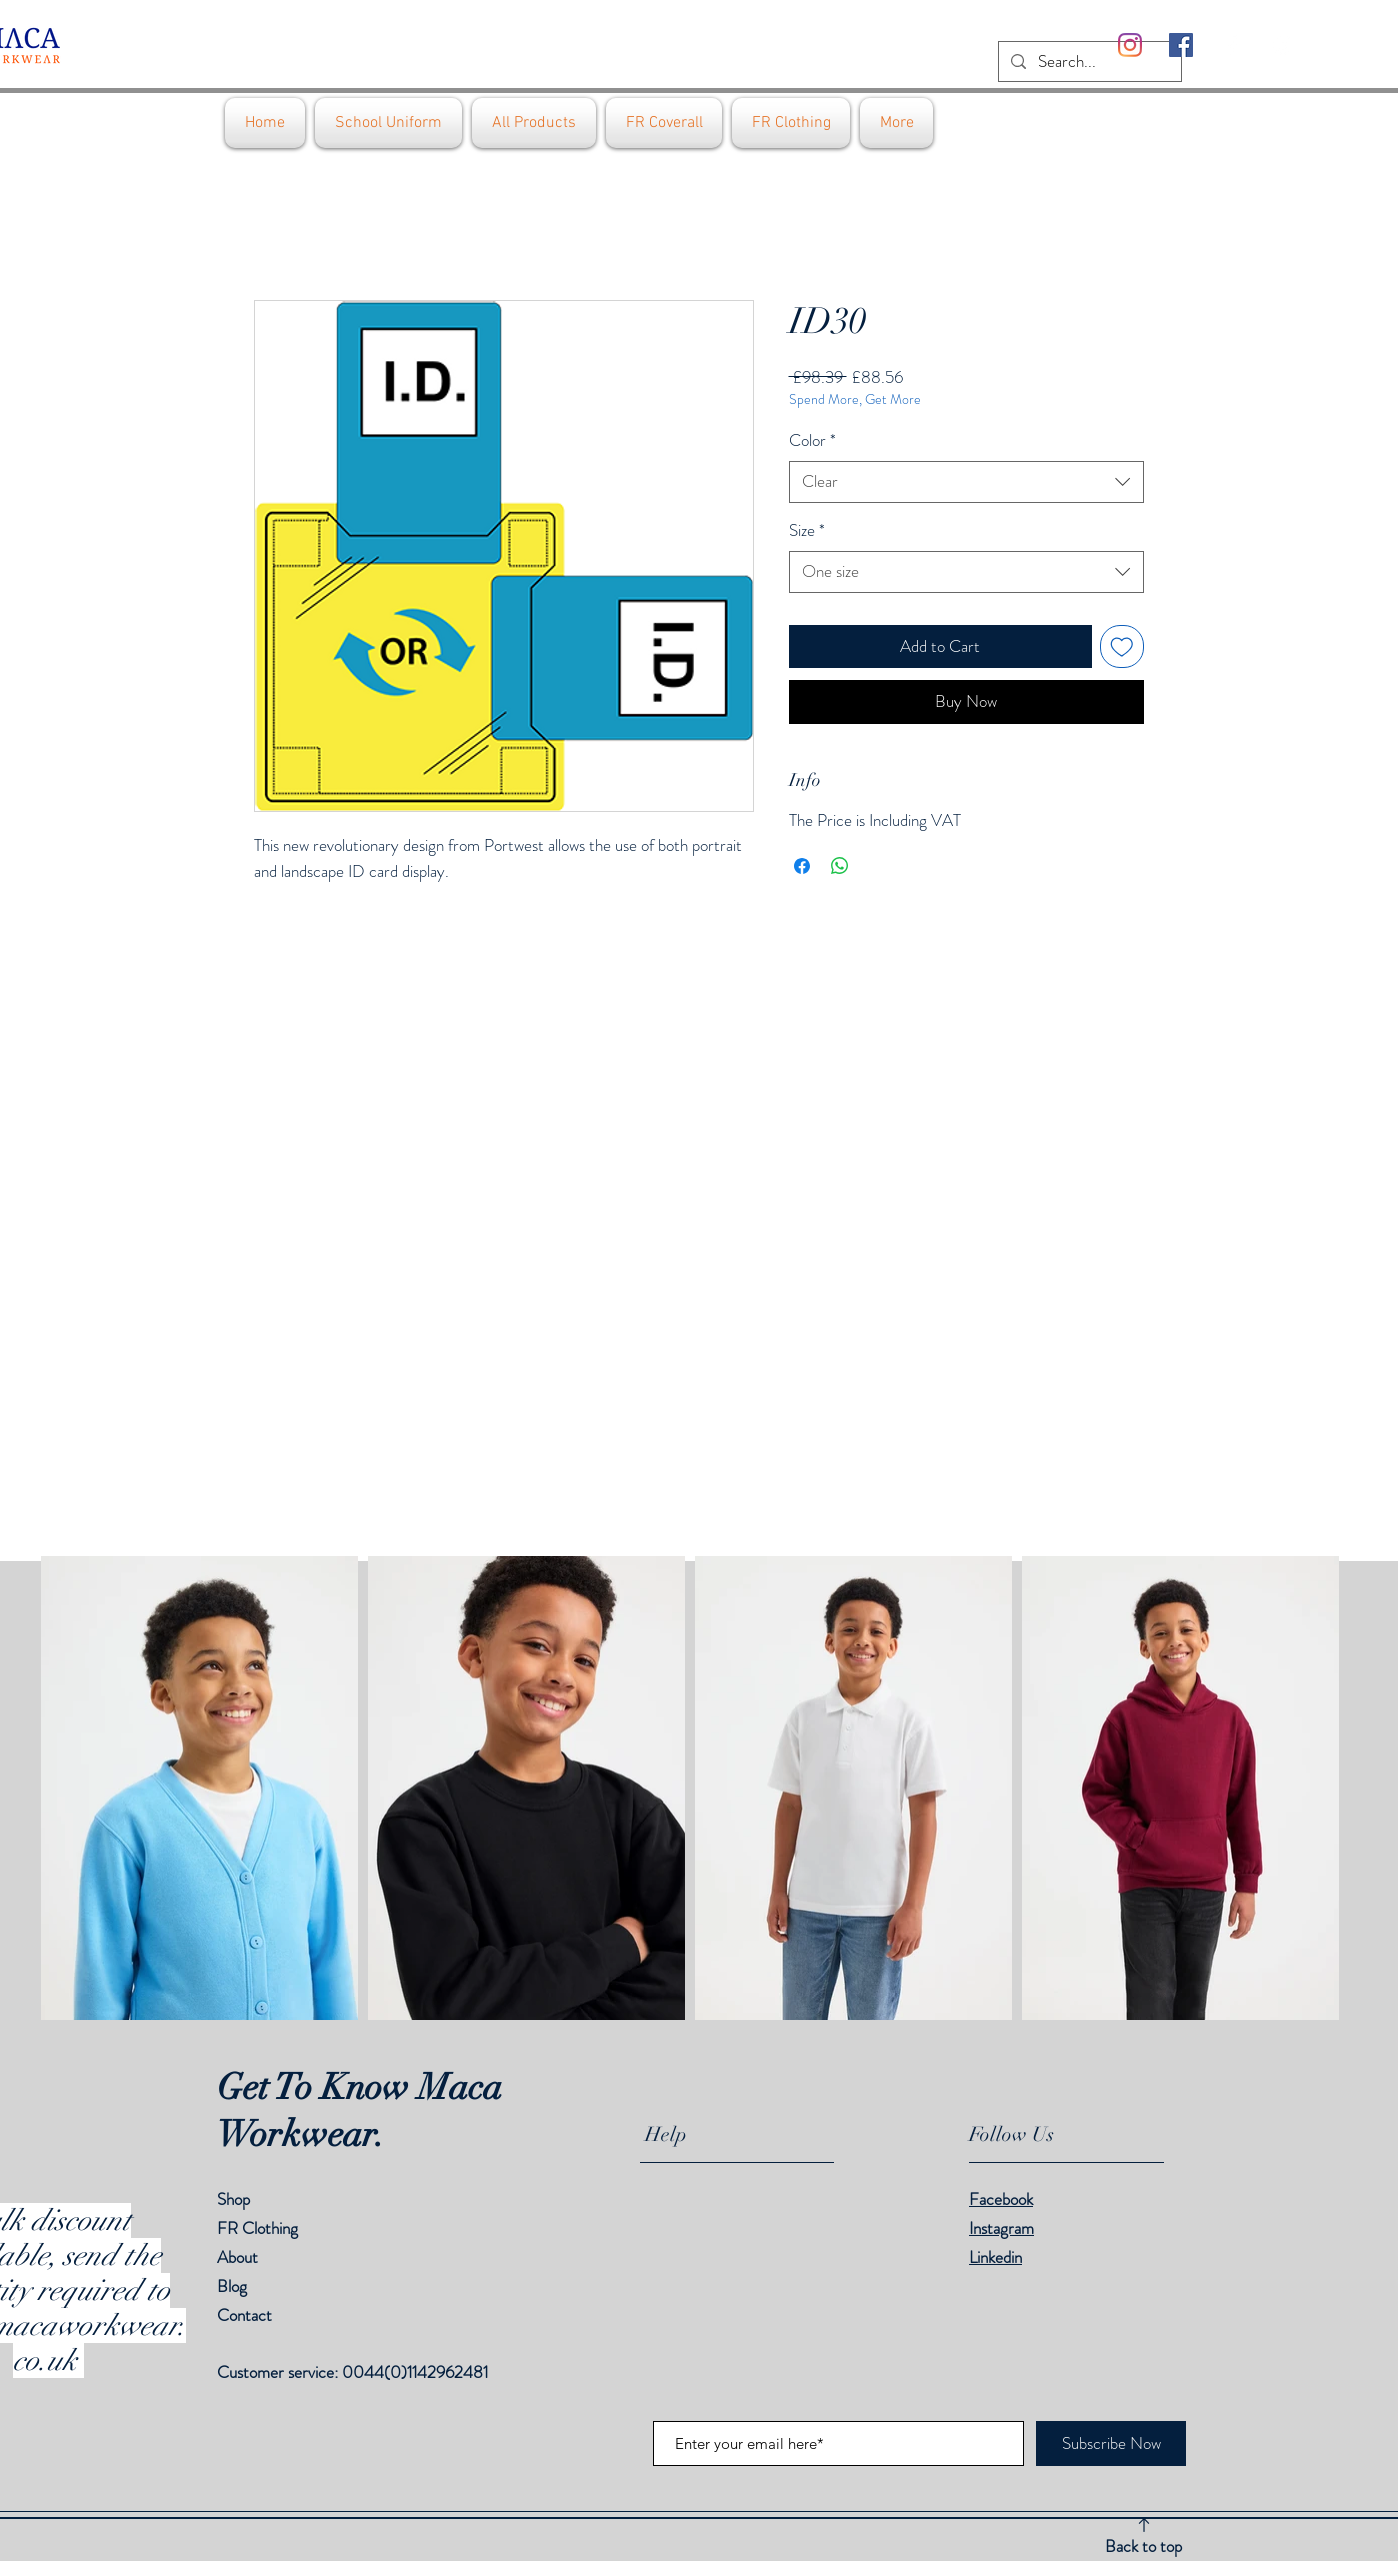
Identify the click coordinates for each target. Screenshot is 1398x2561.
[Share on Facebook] (802, 866)
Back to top (1143, 2546)
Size (807, 530)
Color (812, 440)
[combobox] (966, 482)
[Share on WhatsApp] (840, 866)
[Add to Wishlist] (1122, 647)
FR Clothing (257, 2228)
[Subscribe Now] (1111, 2443)
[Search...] (1088, 62)
